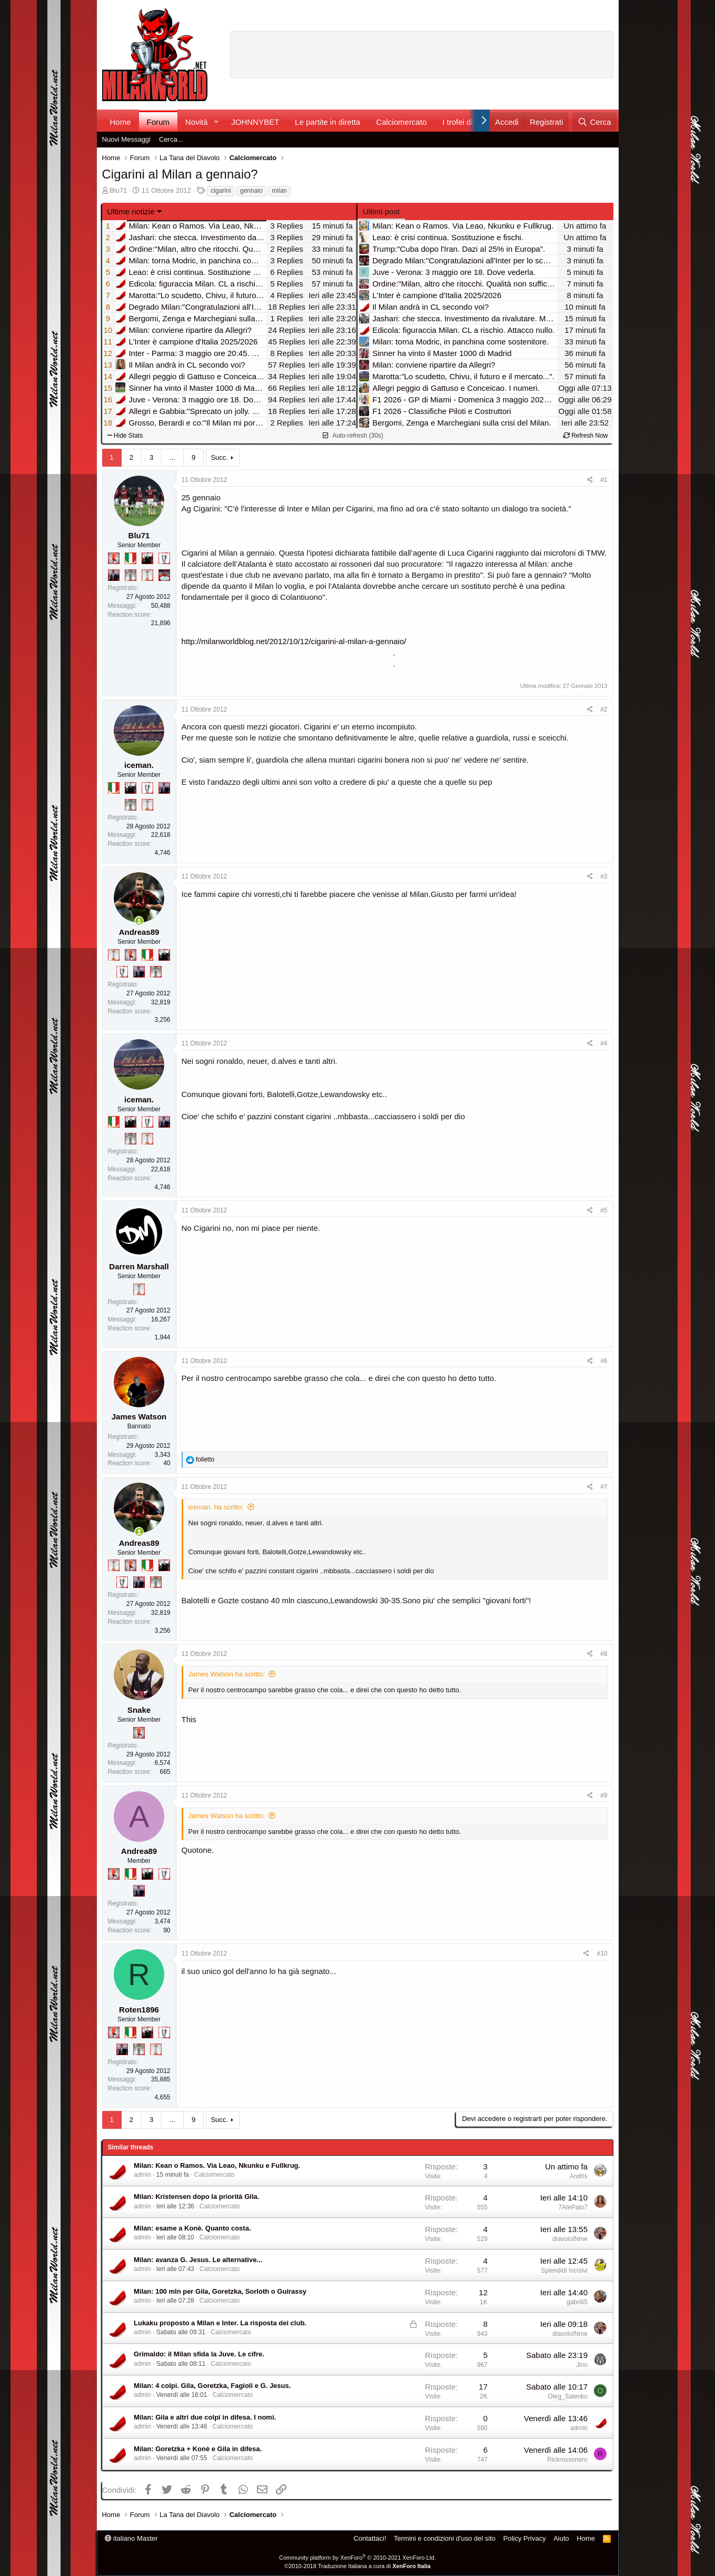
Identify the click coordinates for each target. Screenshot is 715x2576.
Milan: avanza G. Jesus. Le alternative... (198, 2260)
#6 (603, 1361)
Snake (139, 1709)
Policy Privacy (524, 2538)
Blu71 (118, 190)
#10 (602, 1953)
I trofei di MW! (466, 121)
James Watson (139, 1416)
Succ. (219, 457)
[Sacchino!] (164, 575)
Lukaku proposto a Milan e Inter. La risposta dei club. (220, 2323)
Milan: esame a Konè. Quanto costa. (192, 2228)
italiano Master (131, 2538)
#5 (603, 1210)
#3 (603, 876)
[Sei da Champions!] (164, 558)
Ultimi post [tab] (381, 211)
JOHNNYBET (255, 121)
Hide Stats (125, 435)
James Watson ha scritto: (226, 1674)
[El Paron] (147, 558)
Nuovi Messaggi (126, 139)
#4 (603, 1043)
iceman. (139, 765)
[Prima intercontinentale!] (147, 575)
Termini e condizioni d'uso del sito (444, 2538)
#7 (603, 1487)
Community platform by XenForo (357, 2557)
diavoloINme (570, 2239)
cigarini (221, 190)
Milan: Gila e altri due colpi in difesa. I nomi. (205, 2417)
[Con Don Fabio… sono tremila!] (114, 575)
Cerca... (171, 139)
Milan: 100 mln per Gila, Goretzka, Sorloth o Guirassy (220, 2291)
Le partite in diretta (327, 121)
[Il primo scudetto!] (130, 558)
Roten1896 (139, 2009)
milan (279, 190)
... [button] (172, 457)
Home (120, 121)
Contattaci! (369, 2538)
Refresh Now (585, 435)
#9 (603, 1795)
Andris (579, 2176)
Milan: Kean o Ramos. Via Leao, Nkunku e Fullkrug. (217, 2165)
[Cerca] (594, 122)
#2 (603, 709)
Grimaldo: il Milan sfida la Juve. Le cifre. (199, 2354)
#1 (603, 479)
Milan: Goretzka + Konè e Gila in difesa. (198, 2449)
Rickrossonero (567, 2459)
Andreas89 (139, 931)
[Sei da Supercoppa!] (130, 575)
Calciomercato (401, 121)
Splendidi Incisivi (564, 2270)
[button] (215, 122)
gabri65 (577, 2302)
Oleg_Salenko (568, 2396)
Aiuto (561, 2538)
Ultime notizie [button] (131, 211)
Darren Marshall (138, 1266)
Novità (196, 121)
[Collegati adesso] (139, 920)
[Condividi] (590, 480)
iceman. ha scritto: (216, 1507)
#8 (603, 1653)
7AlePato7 (573, 2207)
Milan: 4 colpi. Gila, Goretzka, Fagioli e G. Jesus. (212, 2386)
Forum (158, 121)
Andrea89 (139, 1851)
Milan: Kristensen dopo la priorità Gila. (196, 2196)
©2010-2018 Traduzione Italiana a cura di (357, 2566)
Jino (582, 2364)
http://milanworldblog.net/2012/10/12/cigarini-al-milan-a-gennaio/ (294, 641)
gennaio (251, 190)
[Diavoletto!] (114, 558)
